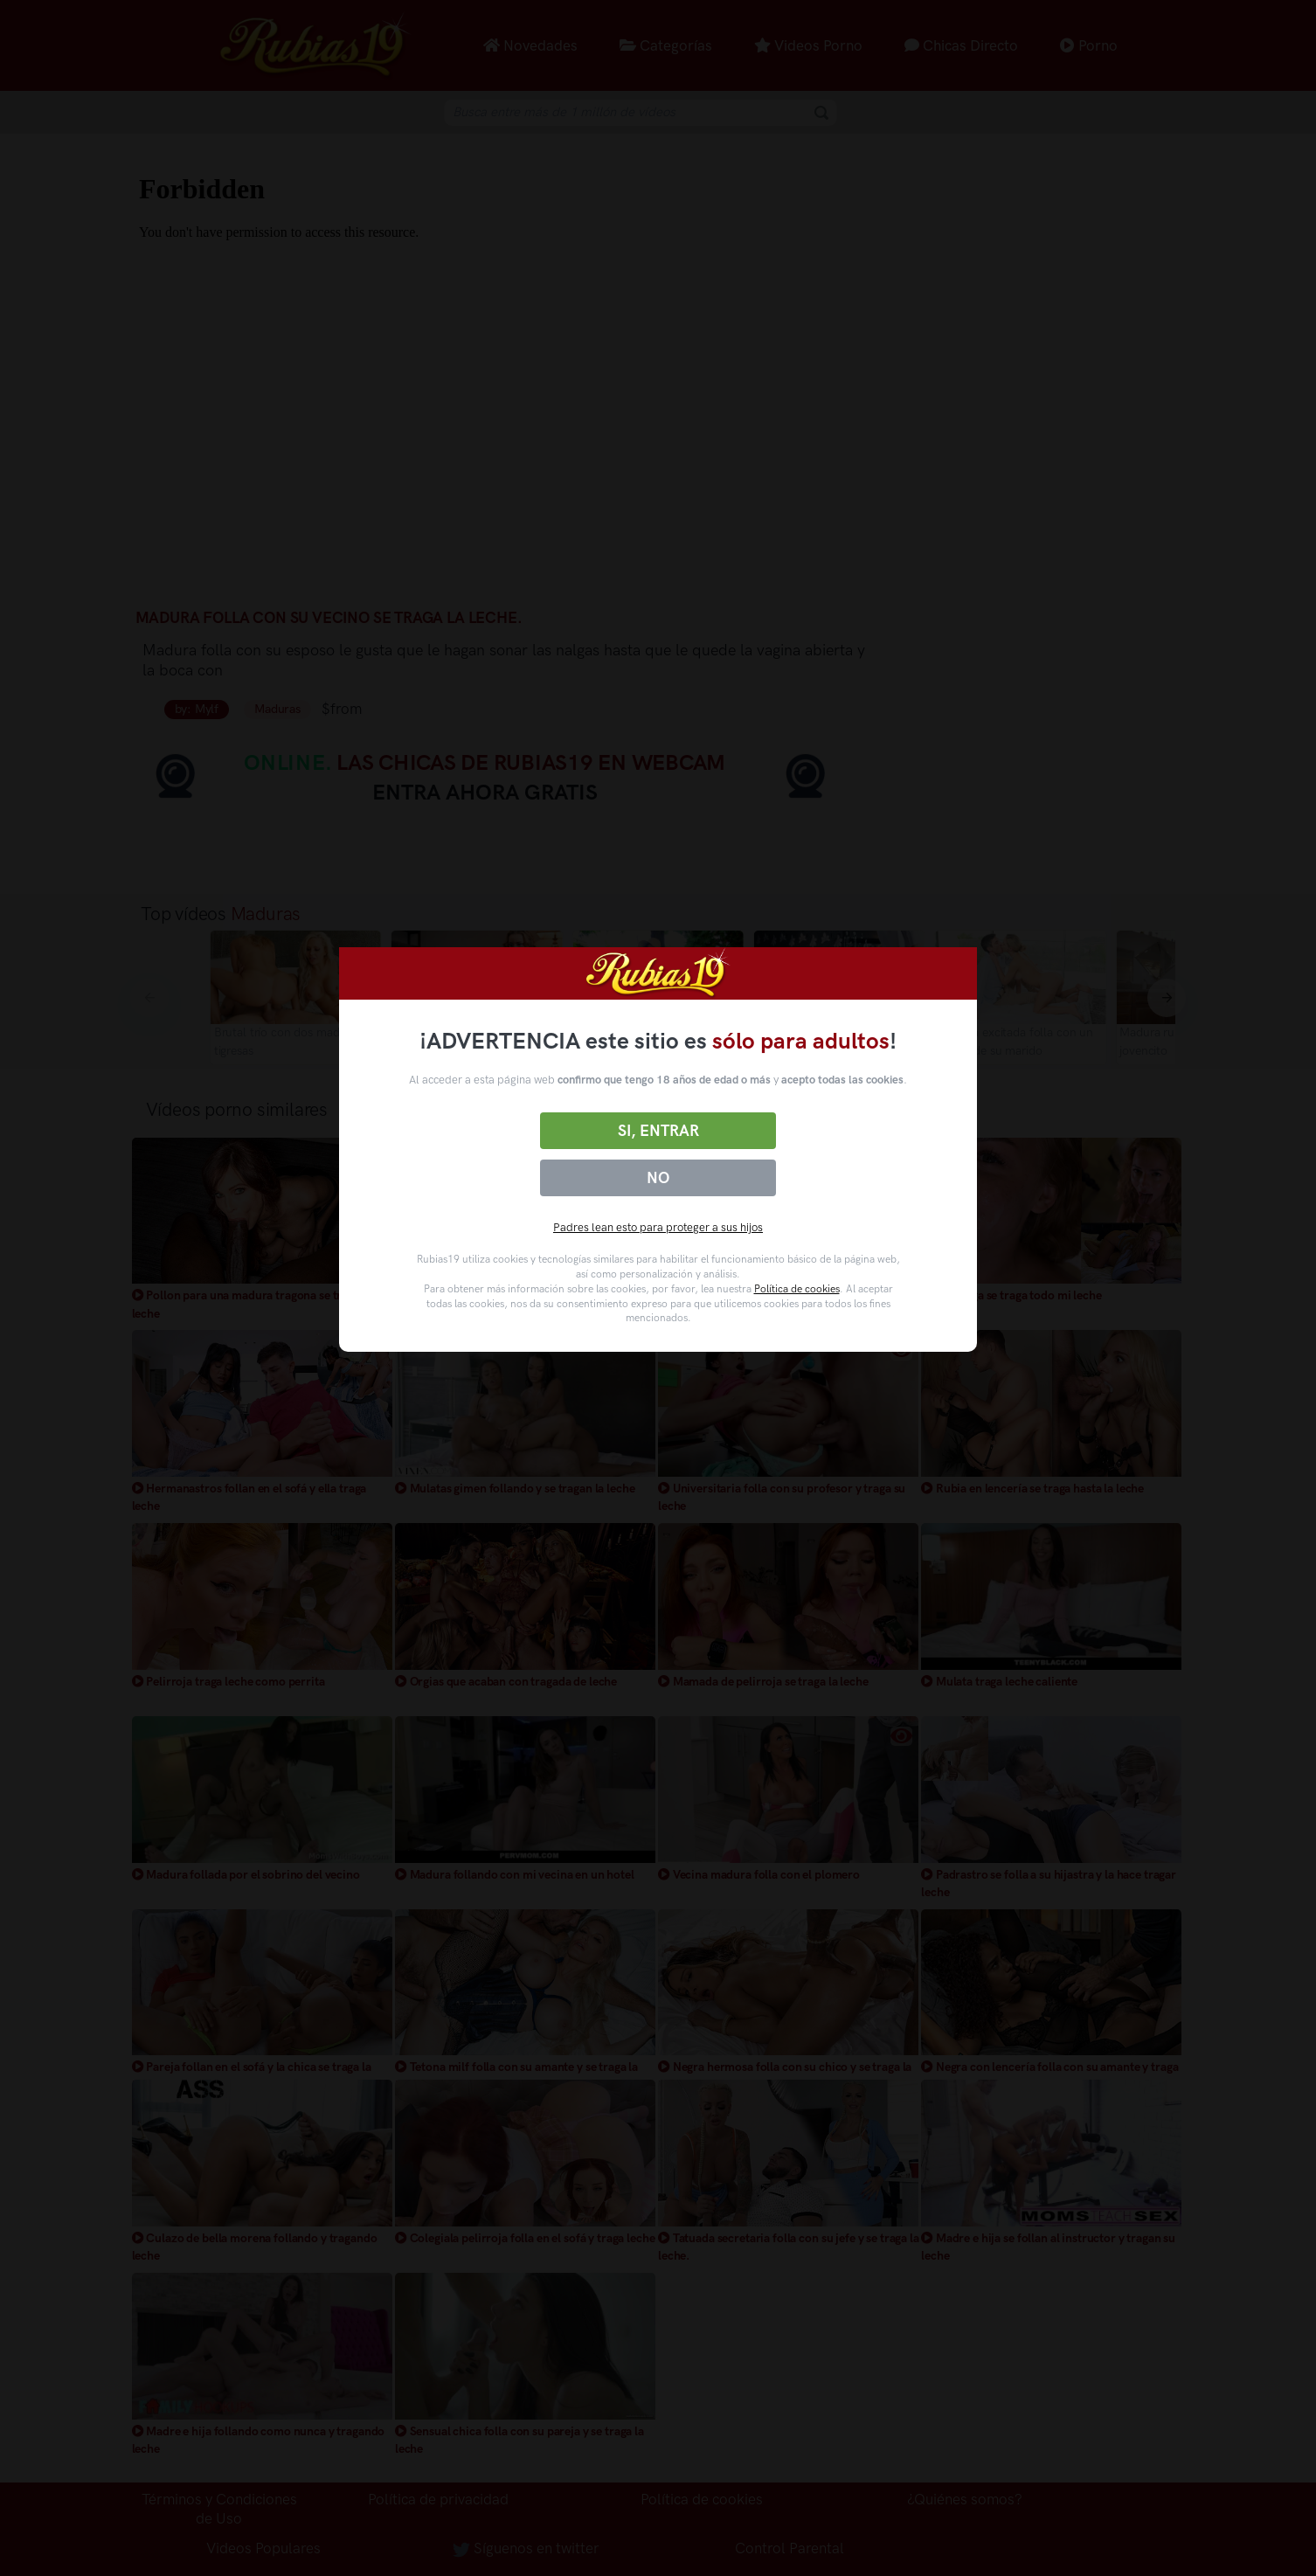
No (658, 1178)
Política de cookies (797, 1289)
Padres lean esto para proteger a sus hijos (658, 1227)
